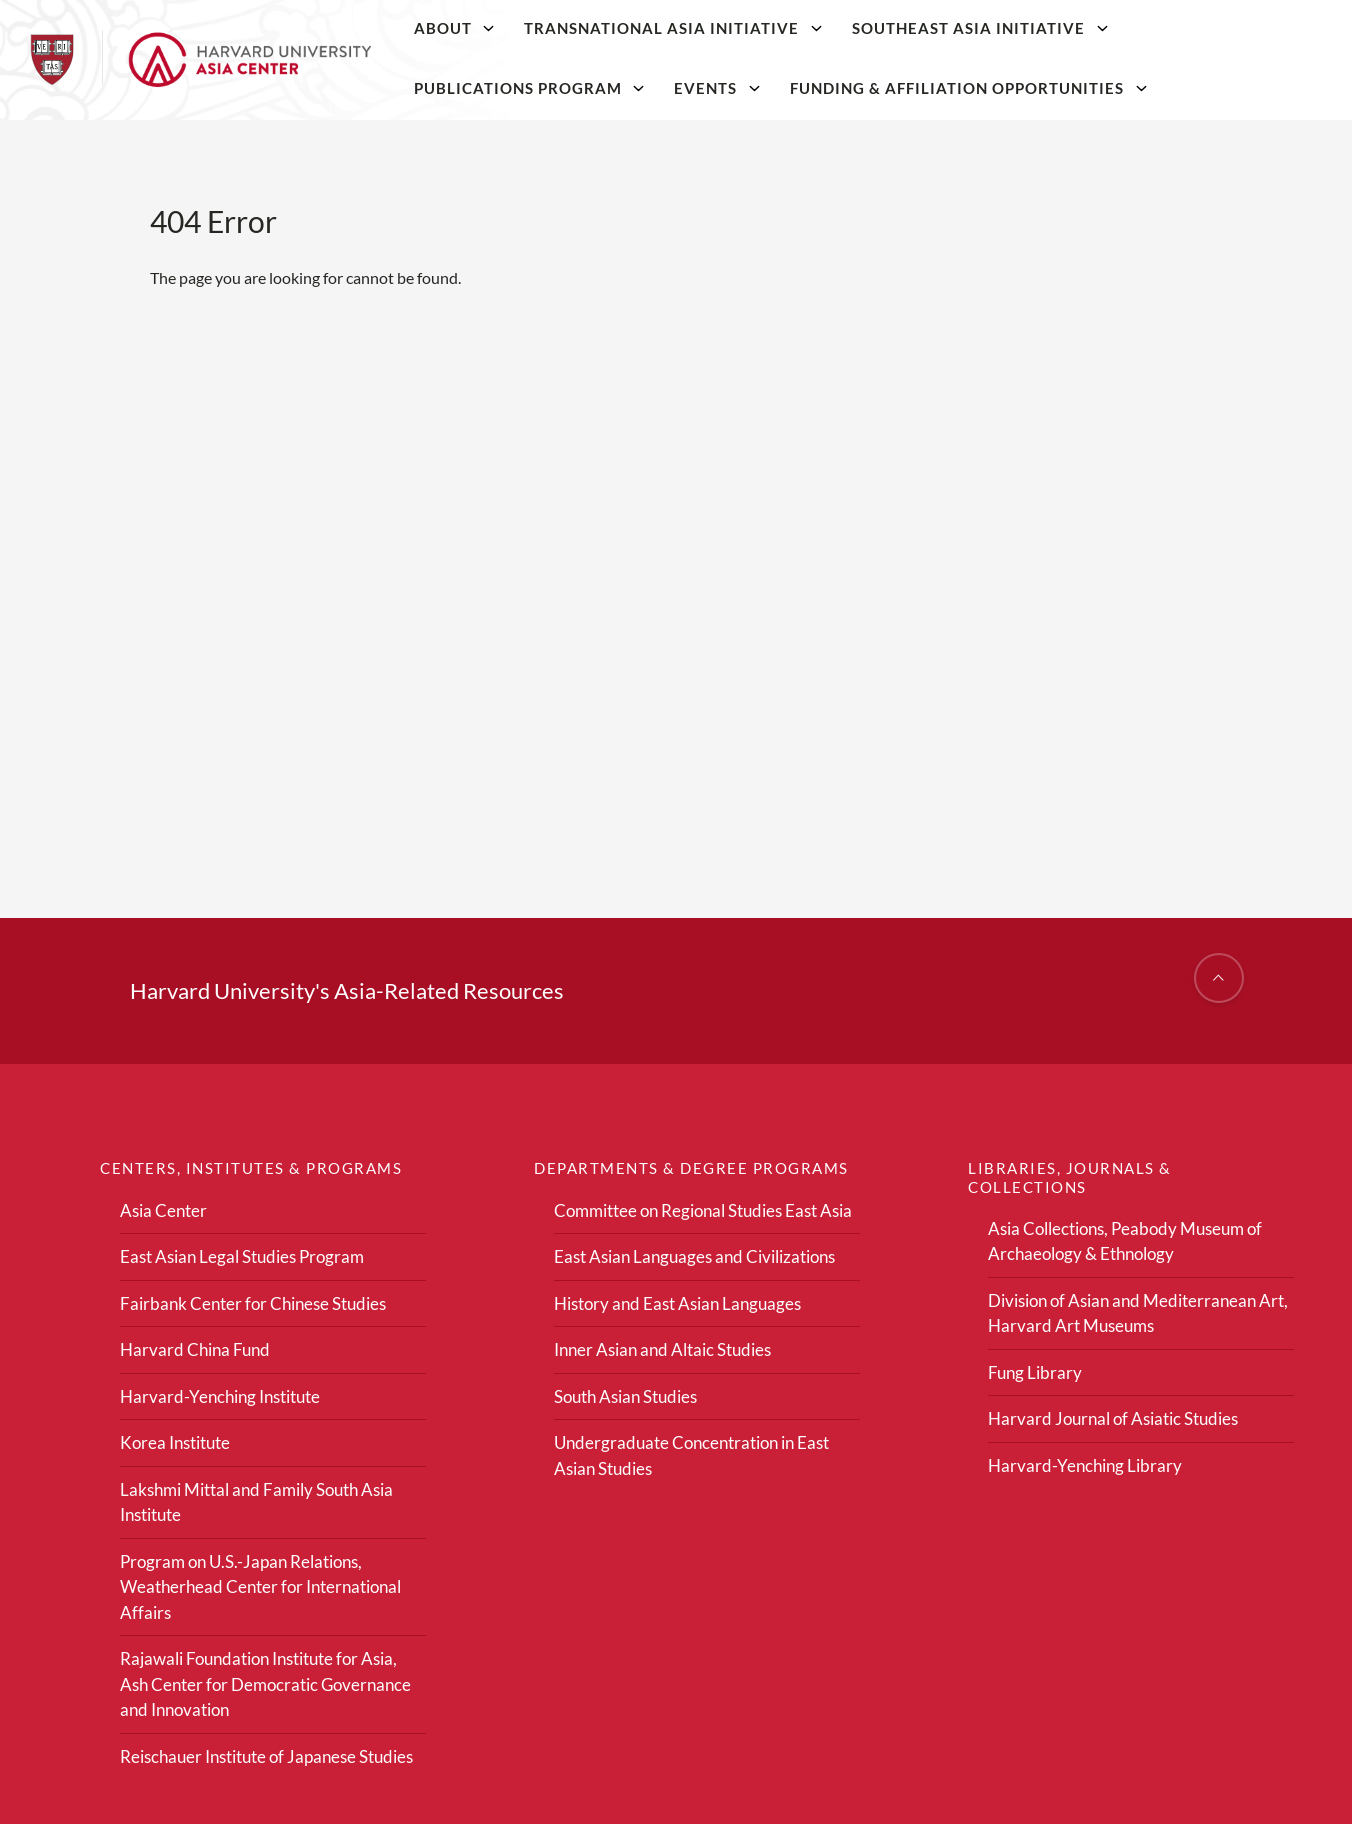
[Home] (200, 60)
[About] (489, 28)
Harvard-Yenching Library (1085, 1465)
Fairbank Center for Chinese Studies (253, 1303)
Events (705, 88)
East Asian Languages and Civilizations (694, 1256)
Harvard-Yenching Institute (220, 1396)
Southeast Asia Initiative (968, 28)
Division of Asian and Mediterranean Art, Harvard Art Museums (1138, 1313)
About (443, 28)
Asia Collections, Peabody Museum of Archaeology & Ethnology (1125, 1241)
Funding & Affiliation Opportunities (957, 88)
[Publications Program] (639, 88)
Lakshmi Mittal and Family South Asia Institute (256, 1502)
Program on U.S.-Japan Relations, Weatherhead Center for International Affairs (260, 1587)
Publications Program (518, 88)
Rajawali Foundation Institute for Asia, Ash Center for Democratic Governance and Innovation (265, 1684)
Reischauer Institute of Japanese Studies (266, 1756)
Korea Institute (175, 1442)
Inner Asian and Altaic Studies (662, 1349)
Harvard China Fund (195, 1349)
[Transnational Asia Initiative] (817, 28)
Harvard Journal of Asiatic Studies (1113, 1418)
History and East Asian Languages (677, 1303)
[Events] (755, 88)
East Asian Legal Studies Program (242, 1256)
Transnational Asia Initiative (661, 28)
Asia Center (163, 1210)
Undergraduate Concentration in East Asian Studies (691, 1455)
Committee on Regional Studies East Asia (703, 1210)
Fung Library (1035, 1372)
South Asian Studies (625, 1396)
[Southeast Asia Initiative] (1102, 28)
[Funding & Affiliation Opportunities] (1141, 88)
